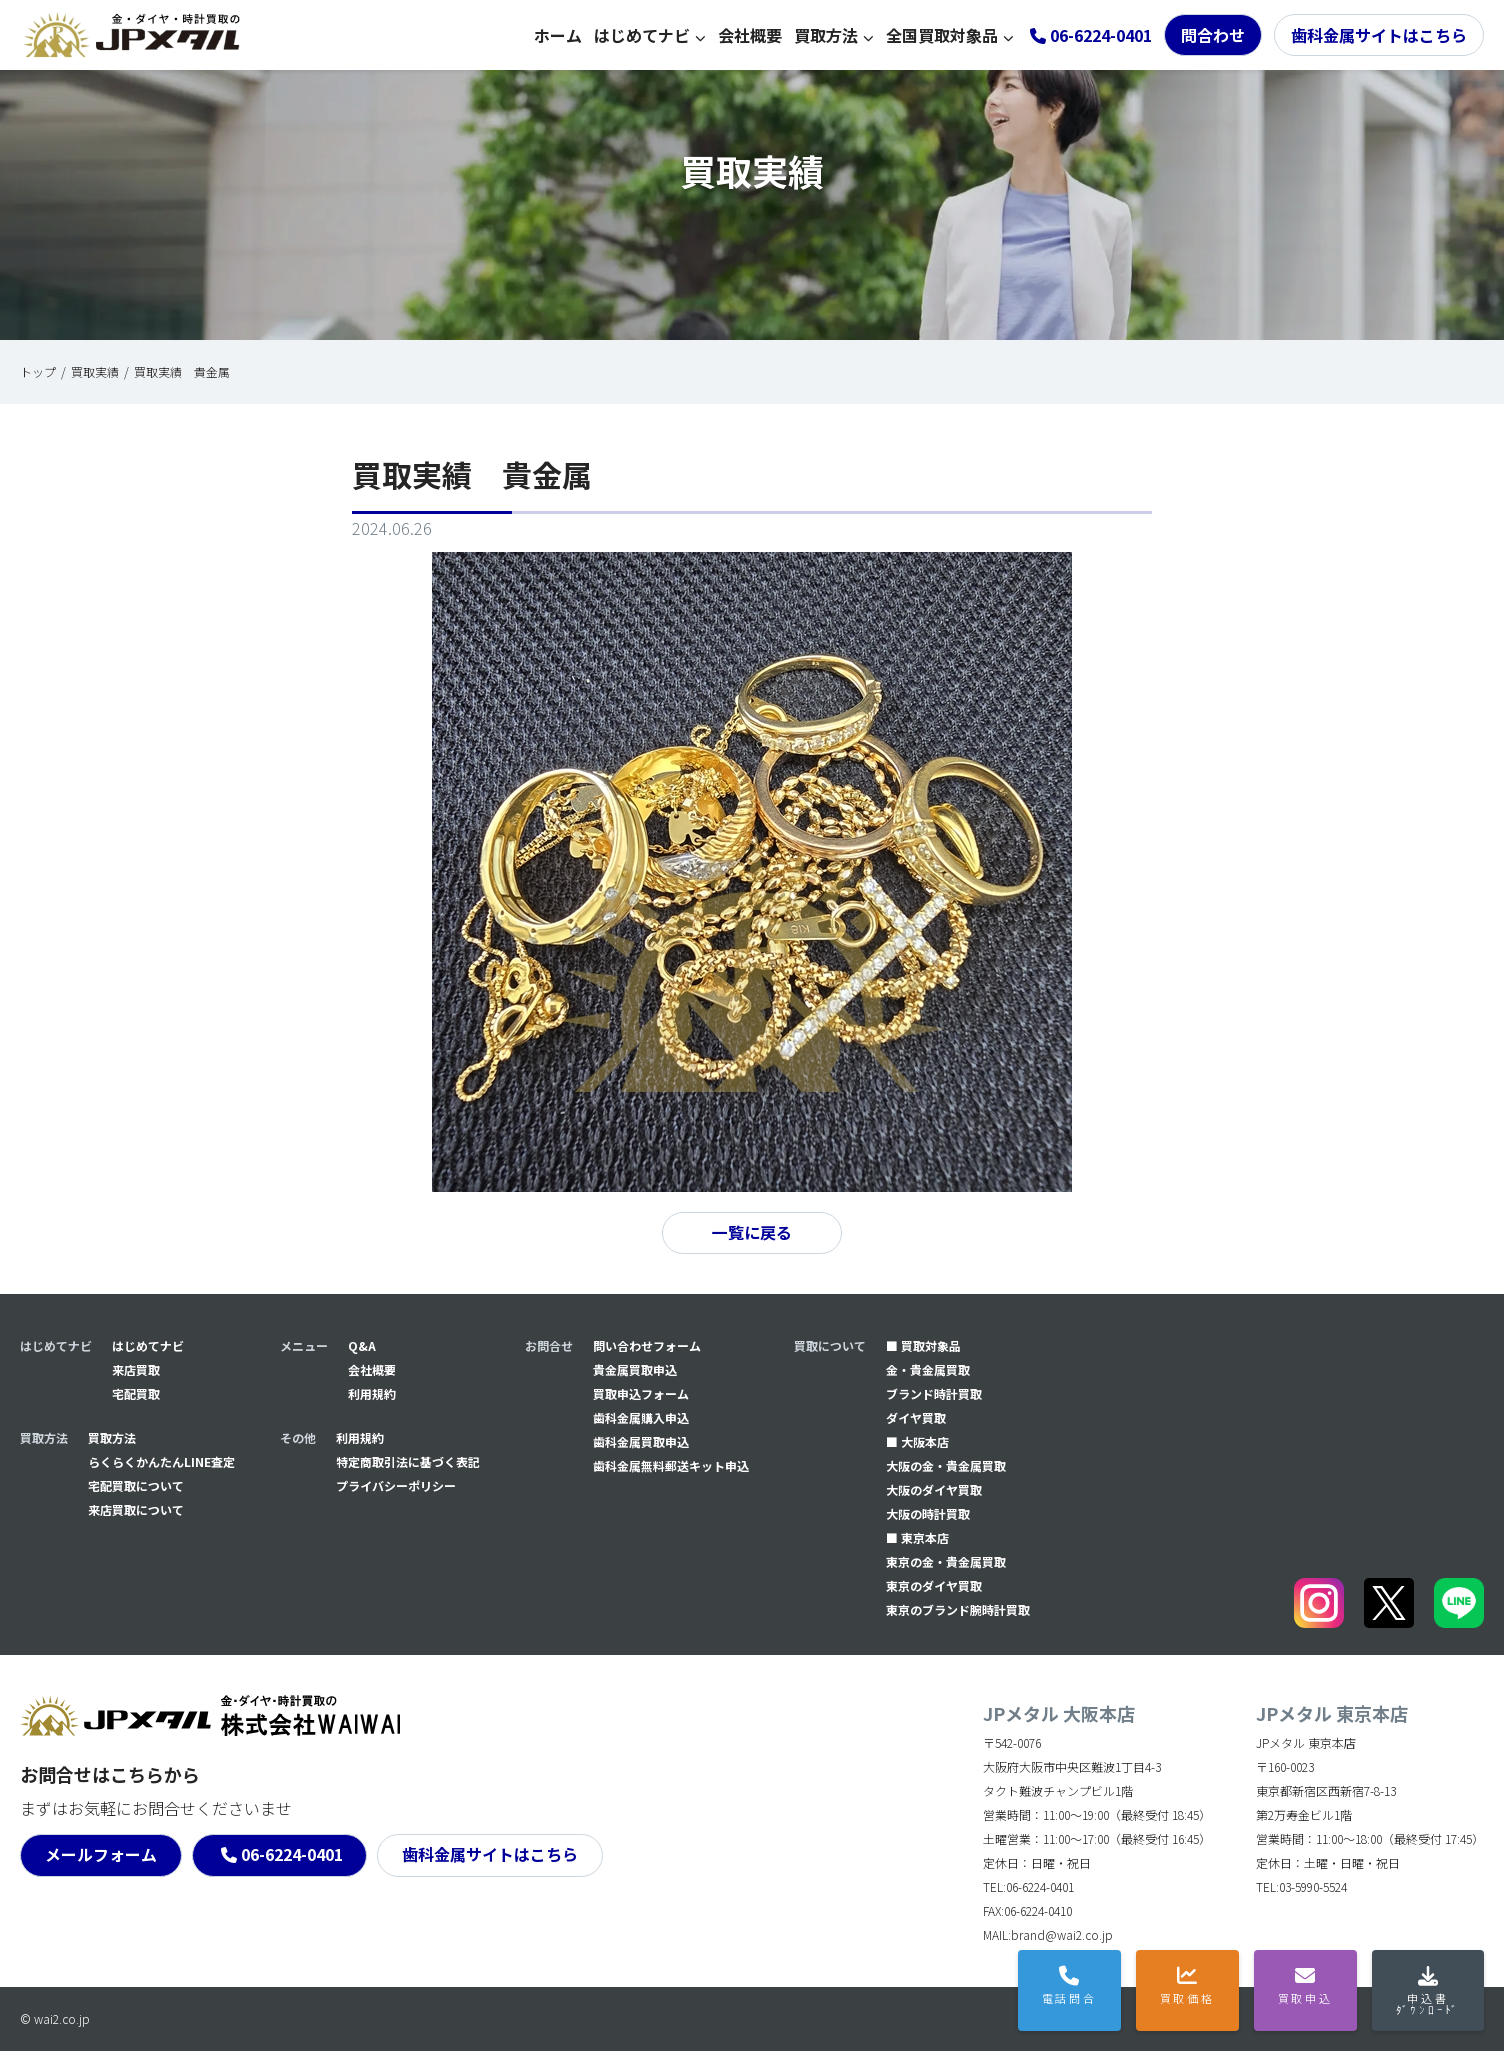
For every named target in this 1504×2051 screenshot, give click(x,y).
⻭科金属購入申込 (641, 1417)
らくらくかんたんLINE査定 (161, 1461)
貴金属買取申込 (635, 1369)
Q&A (362, 1345)
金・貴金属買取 (928, 1369)
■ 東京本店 (917, 1537)
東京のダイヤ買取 (934, 1585)
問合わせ (1213, 35)
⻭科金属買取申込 (641, 1441)
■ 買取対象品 (923, 1345)
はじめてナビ (642, 35)
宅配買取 (136, 1393)
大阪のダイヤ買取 (934, 1489)
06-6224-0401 (292, 1855)
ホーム (558, 35)
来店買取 (136, 1369)
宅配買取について (136, 1485)
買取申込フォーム (641, 1393)
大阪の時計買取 (928, 1513)
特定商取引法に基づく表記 (408, 1461)
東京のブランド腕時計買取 (958, 1609)
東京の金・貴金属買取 (946, 1561)
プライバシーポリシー (396, 1485)
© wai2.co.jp (55, 2018)
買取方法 (826, 35)
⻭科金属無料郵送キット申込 (671, 1465)
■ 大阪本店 (917, 1441)
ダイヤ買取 (916, 1417)
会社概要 (750, 35)
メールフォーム (101, 1855)
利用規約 (372, 1393)
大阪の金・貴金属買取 (946, 1465)
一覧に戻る (752, 1233)
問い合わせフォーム (647, 1345)
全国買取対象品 (942, 35)
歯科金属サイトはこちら (1379, 35)
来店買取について (136, 1509)
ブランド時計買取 (934, 1393)
